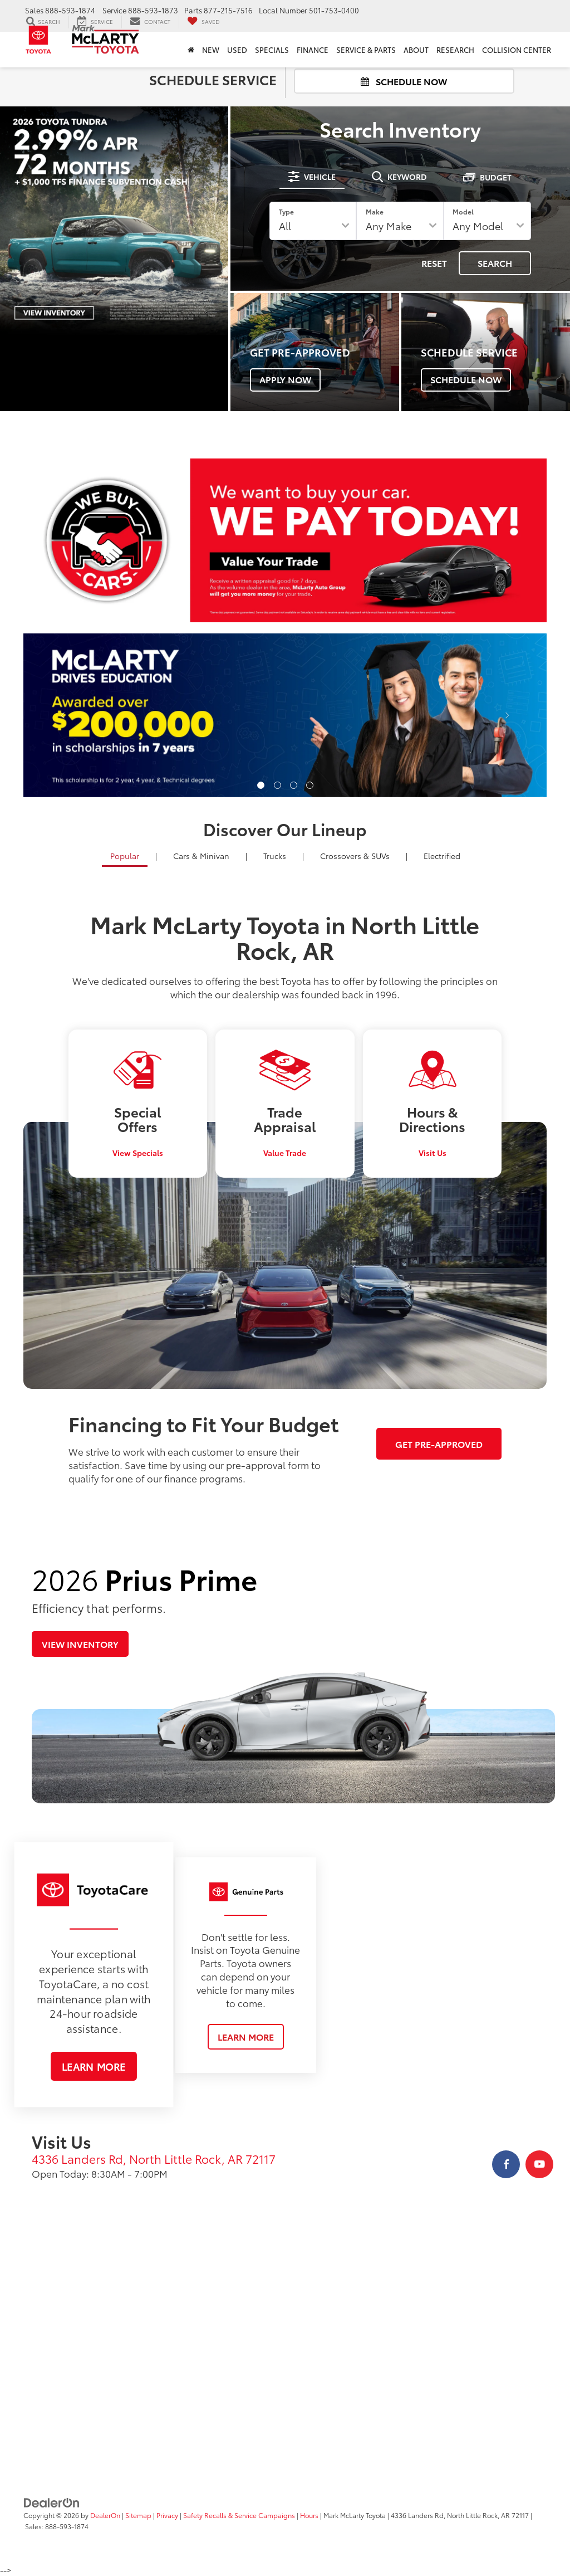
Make (375, 211)
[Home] (191, 49)
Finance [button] (312, 50)
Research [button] (455, 50)
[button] (260, 785)
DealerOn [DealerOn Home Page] (105, 2515)
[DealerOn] (51, 2501)
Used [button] (237, 50)
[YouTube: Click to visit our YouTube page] (539, 2164)
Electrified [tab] (442, 855)
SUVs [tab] (355, 855)
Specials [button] (272, 50)
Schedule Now (404, 81)
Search (495, 262)
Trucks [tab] (274, 855)
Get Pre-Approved (439, 1443)
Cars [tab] (201, 855)
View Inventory (80, 1643)
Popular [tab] (124, 855)
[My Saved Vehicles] (203, 22)
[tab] (312, 177)
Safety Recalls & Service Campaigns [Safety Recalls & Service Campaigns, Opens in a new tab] (239, 2515)
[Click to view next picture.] (507, 715)
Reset (434, 262)
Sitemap (138, 2515)
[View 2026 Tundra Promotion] (114, 220)
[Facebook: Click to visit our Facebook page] (506, 2164)
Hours (309, 2515)
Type (286, 211)
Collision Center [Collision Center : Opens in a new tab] (516, 50)
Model (463, 211)
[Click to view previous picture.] (62, 715)
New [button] (210, 50)
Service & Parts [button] (366, 50)
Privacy (167, 2515)
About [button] (416, 50)
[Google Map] (285, 2341)
